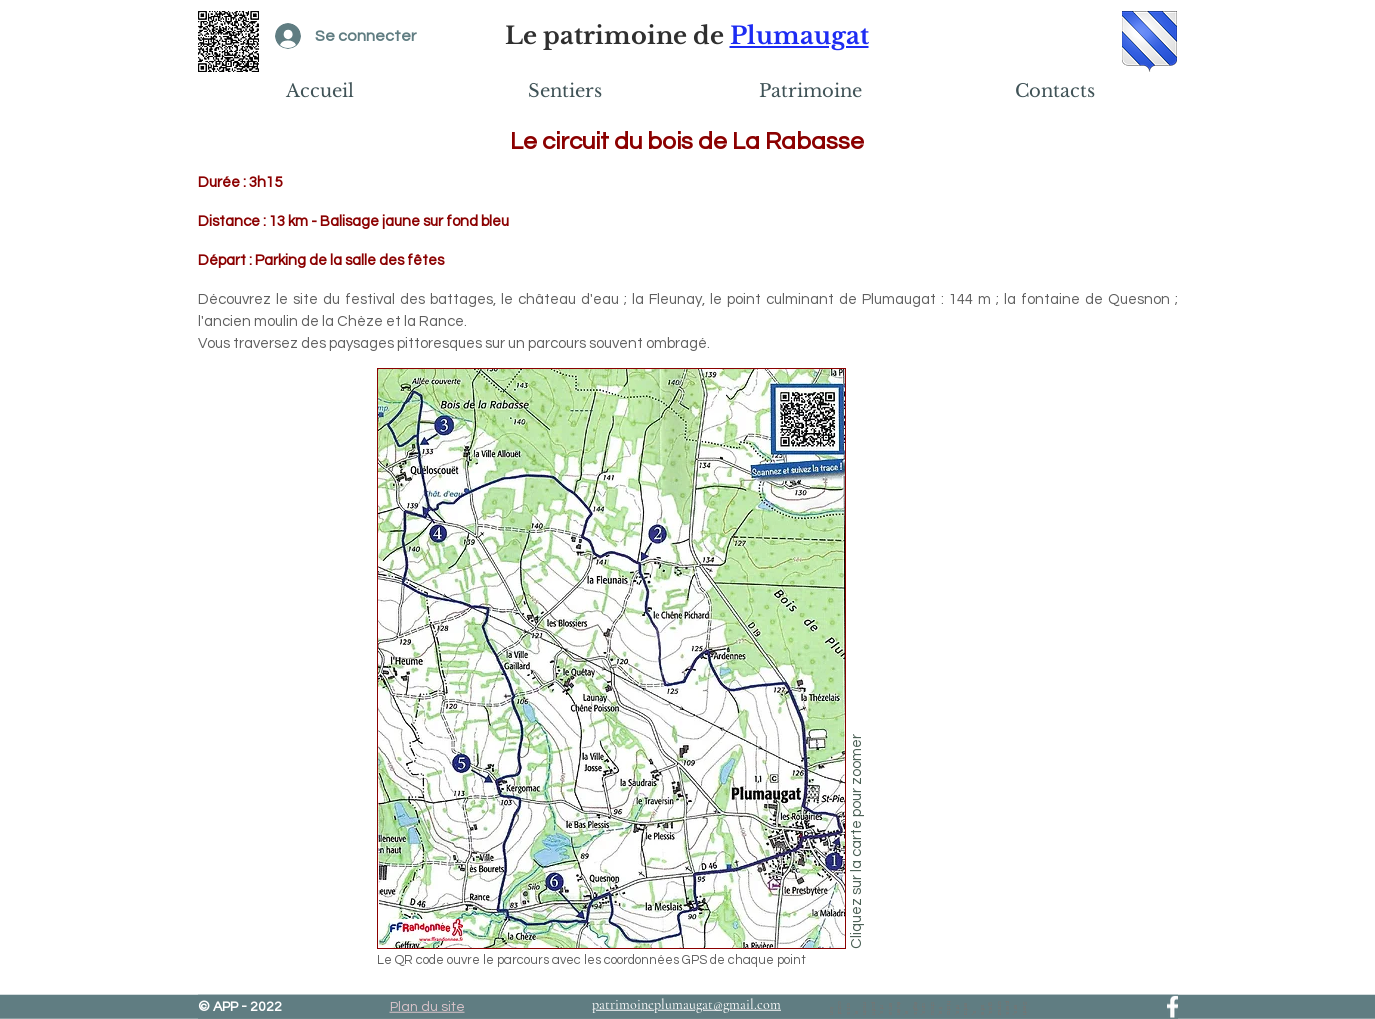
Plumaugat (799, 35)
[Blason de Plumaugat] (1149, 41)
